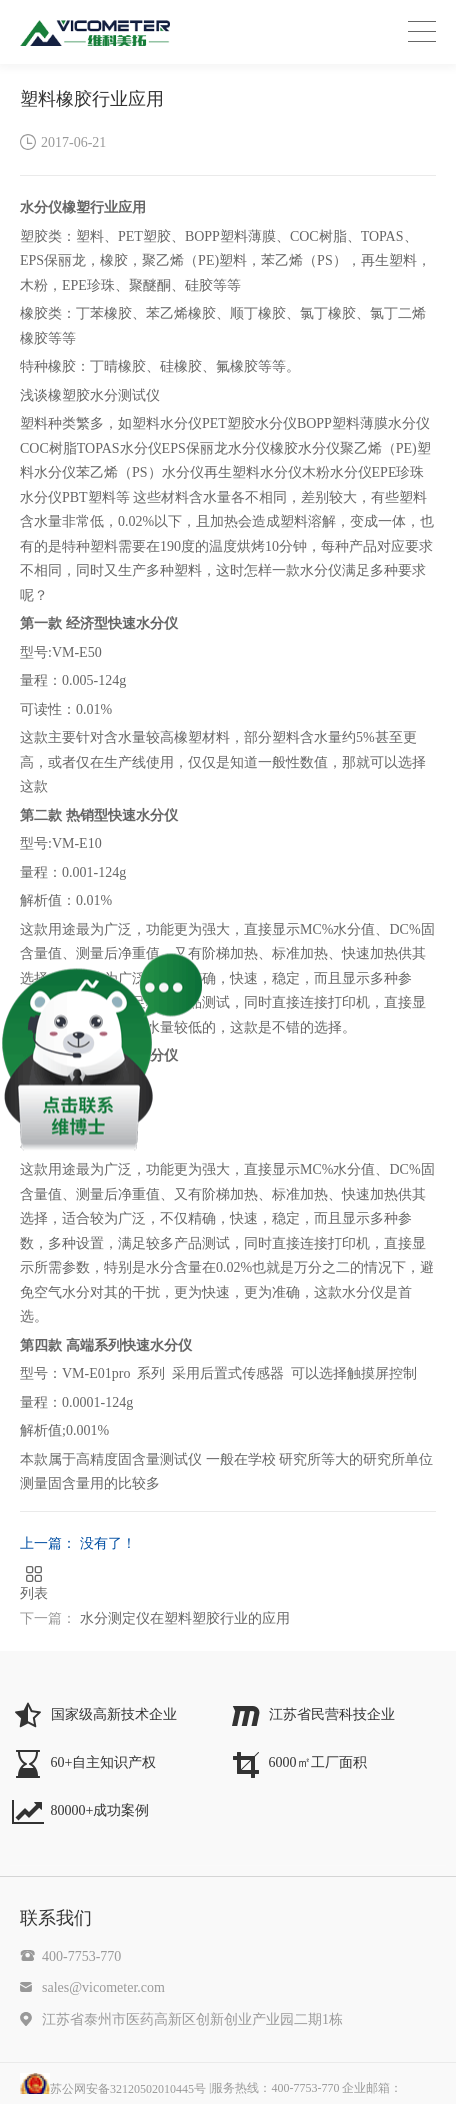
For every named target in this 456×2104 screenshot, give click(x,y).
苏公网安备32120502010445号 (113, 2089)
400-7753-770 (81, 1956)
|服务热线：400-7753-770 (305, 2089)
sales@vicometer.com (103, 1987)
